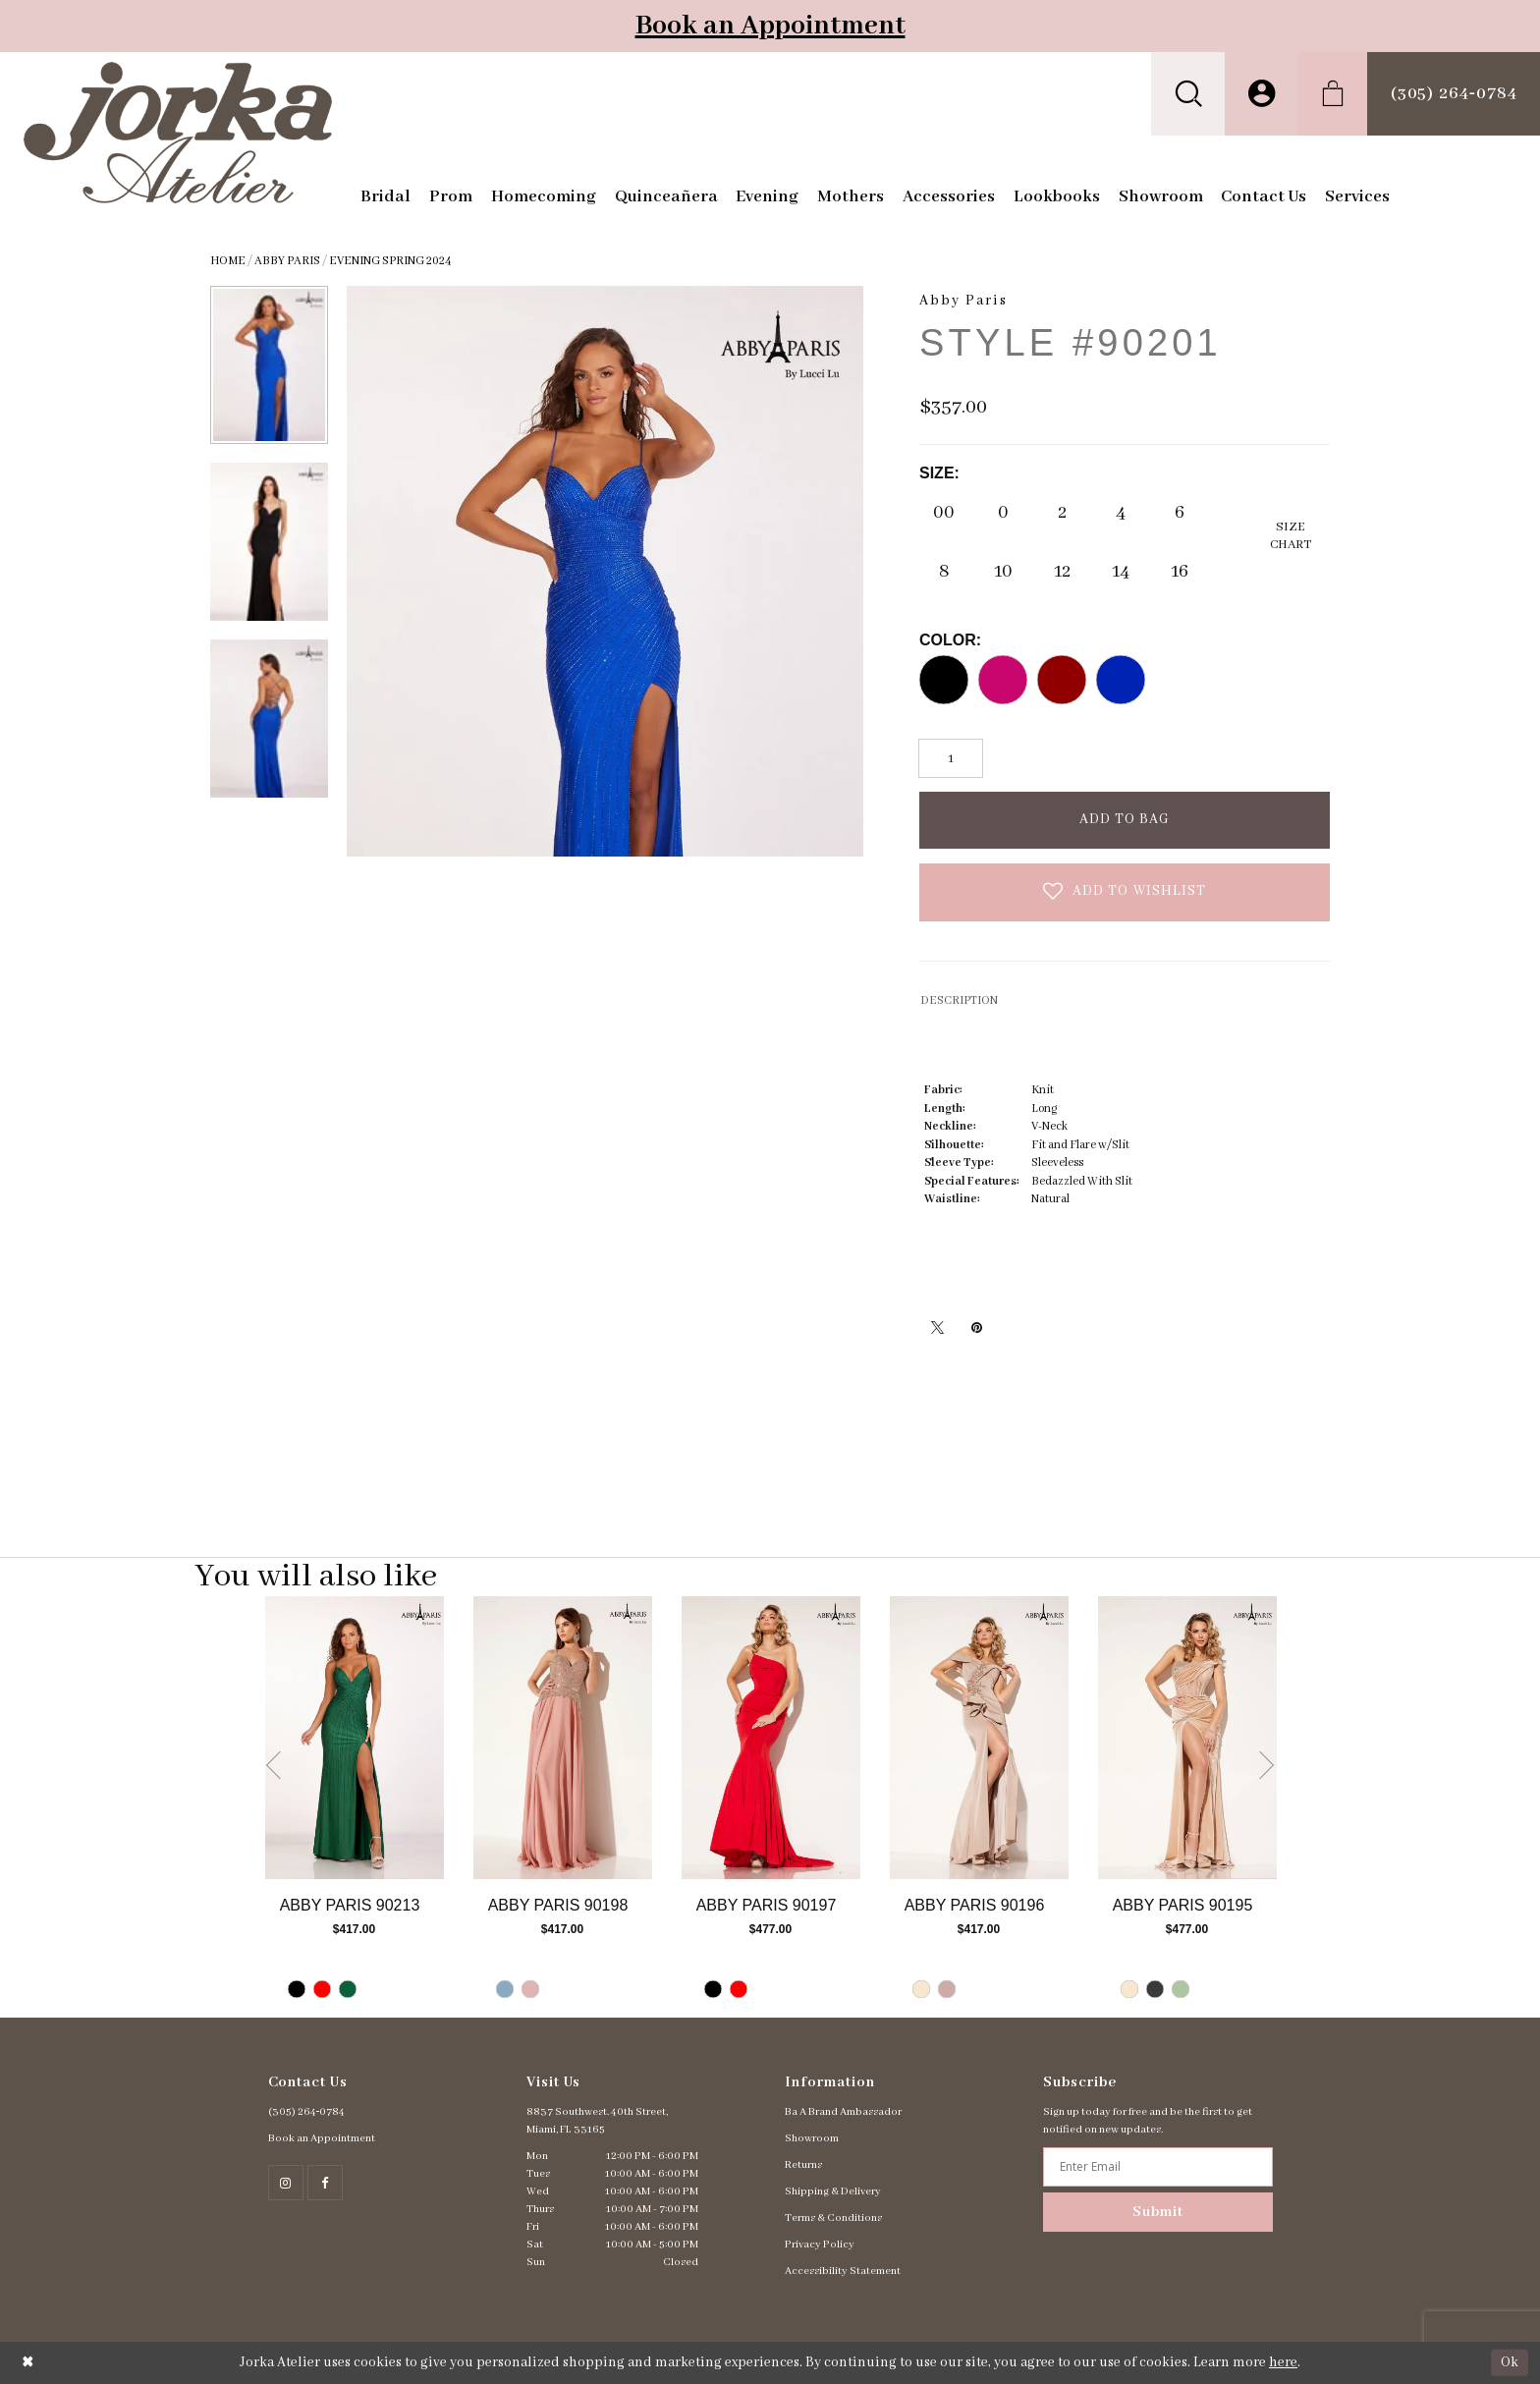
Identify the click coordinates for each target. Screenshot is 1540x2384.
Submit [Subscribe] (1157, 2212)
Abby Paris (287, 260)
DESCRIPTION (959, 1000)
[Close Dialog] (28, 2363)
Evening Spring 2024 (390, 260)
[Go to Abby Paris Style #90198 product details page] (562, 1737)
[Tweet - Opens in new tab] (937, 1327)
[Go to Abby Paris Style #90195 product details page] (1187, 1737)
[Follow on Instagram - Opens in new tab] (285, 2182)
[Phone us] (1453, 94)
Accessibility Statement (843, 2271)
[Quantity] (950, 758)
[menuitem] (1188, 94)
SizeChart (1290, 536)
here (1283, 2362)
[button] (1188, 94)
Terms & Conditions (833, 2218)
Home (228, 260)
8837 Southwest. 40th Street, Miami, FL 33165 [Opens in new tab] (597, 2120)
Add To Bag (1125, 819)
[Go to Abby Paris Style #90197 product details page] (771, 1737)
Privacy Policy (819, 2244)
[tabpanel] (354, 1807)
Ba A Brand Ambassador (843, 2112)
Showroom (812, 2138)
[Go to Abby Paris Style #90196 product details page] (979, 1737)
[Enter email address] (1157, 2167)
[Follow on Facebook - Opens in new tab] (325, 2182)
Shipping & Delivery (833, 2191)
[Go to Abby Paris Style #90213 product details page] (354, 1737)
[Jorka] (178, 132)
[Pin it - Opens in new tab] (976, 1327)
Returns (803, 2165)
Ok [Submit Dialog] (1509, 2362)
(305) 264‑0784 (307, 2112)
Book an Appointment (770, 26)
